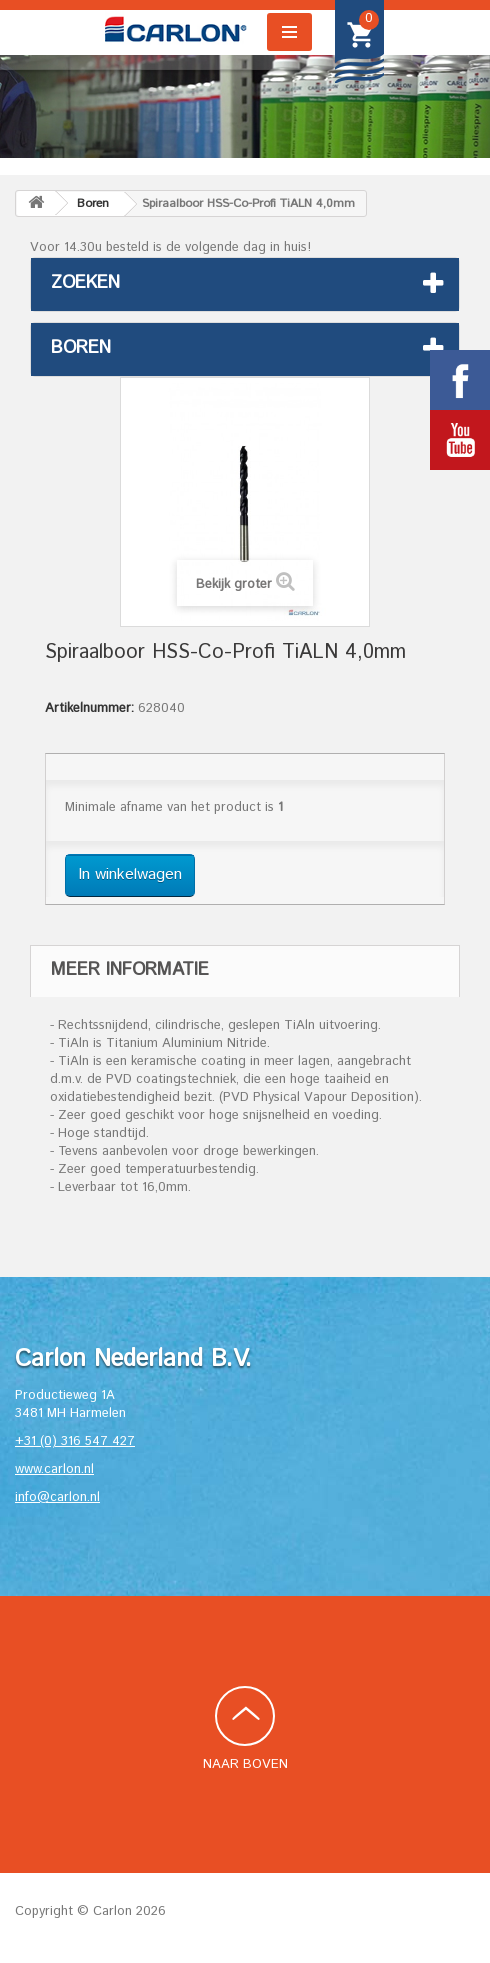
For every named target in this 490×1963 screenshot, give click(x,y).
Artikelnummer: (89, 709)
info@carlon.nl (57, 1497)
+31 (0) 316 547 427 (75, 1441)
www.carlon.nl (54, 1469)
